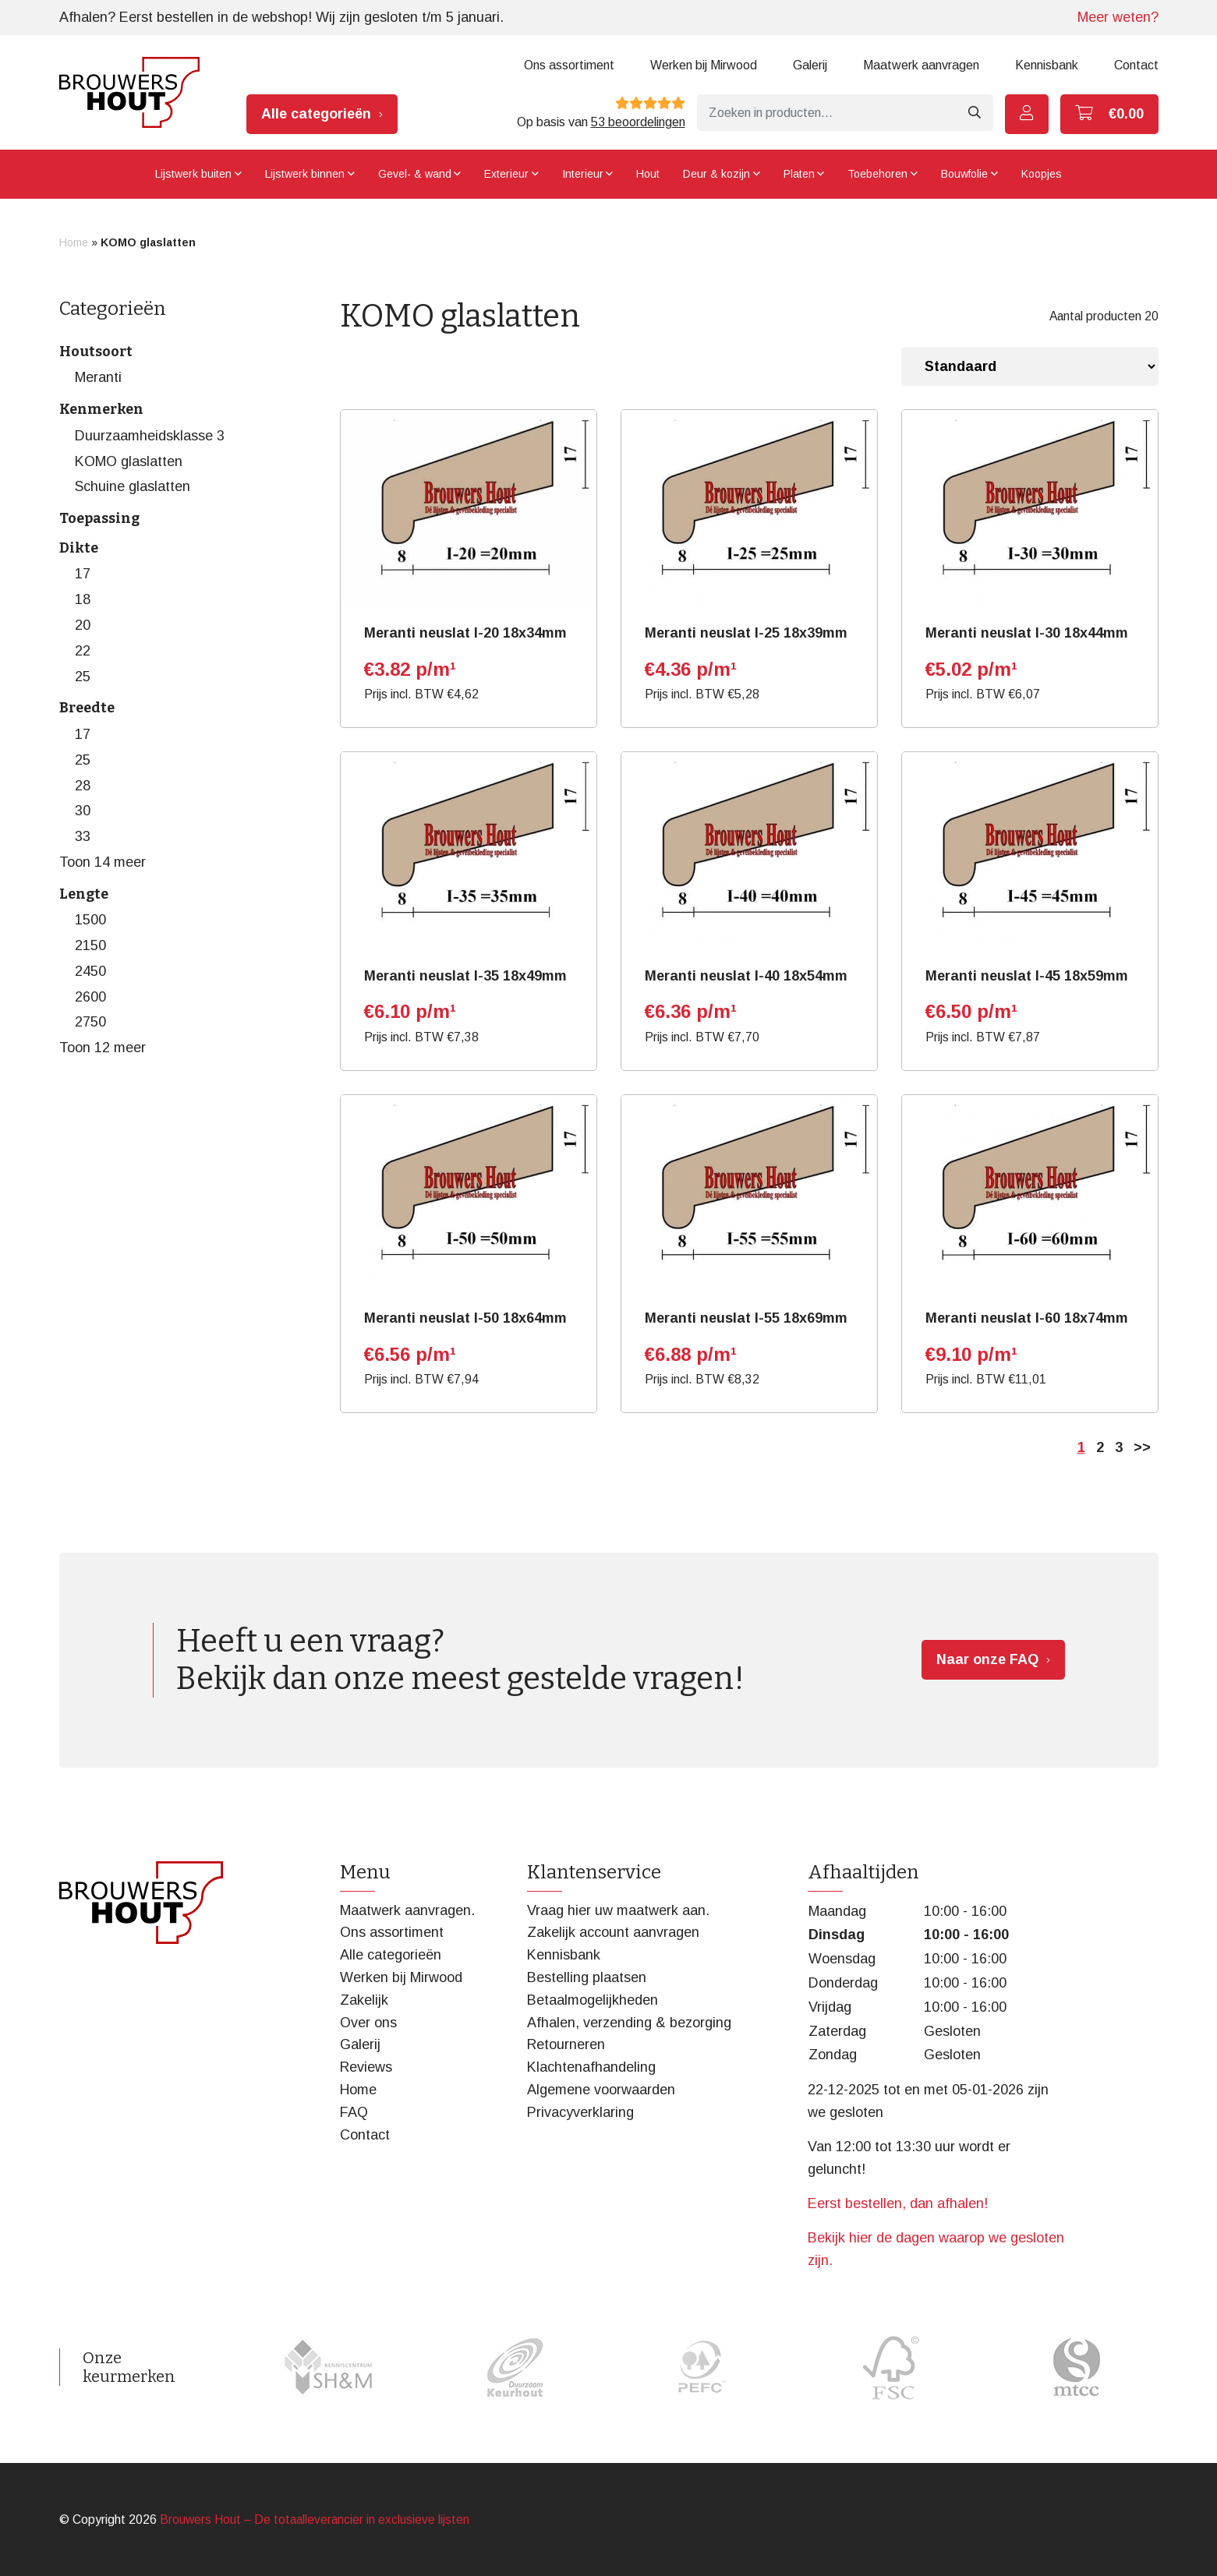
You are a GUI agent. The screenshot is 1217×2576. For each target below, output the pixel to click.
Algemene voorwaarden (601, 2089)
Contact (1136, 65)
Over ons (368, 2022)
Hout (648, 174)
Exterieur (506, 174)
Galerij (810, 65)
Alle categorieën (316, 114)
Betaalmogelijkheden (592, 2000)
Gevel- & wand (414, 174)
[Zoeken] (827, 112)
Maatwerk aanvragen (921, 65)
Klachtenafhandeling (591, 2067)
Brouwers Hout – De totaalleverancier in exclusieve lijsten (314, 2519)
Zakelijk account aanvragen (613, 1932)
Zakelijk (364, 2000)
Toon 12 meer (102, 1047)
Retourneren (566, 2044)
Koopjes (1041, 174)
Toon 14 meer (102, 862)
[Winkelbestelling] (1030, 366)
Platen (799, 174)
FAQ (354, 2112)
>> (1142, 1447)
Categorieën (112, 309)
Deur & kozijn (716, 174)
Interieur (582, 174)
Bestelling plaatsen (586, 1977)
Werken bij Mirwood (703, 65)
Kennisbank (1046, 65)
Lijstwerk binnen (305, 174)
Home (73, 242)
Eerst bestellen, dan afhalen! (898, 2203)
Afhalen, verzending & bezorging (629, 2022)
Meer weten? (1118, 17)
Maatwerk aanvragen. (407, 1910)
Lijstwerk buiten (193, 174)
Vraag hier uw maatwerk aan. (618, 1910)
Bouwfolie (964, 174)
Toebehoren (877, 174)
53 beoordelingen (638, 122)
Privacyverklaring (580, 2112)
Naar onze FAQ (987, 1659)
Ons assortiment (569, 65)
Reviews (366, 2067)
